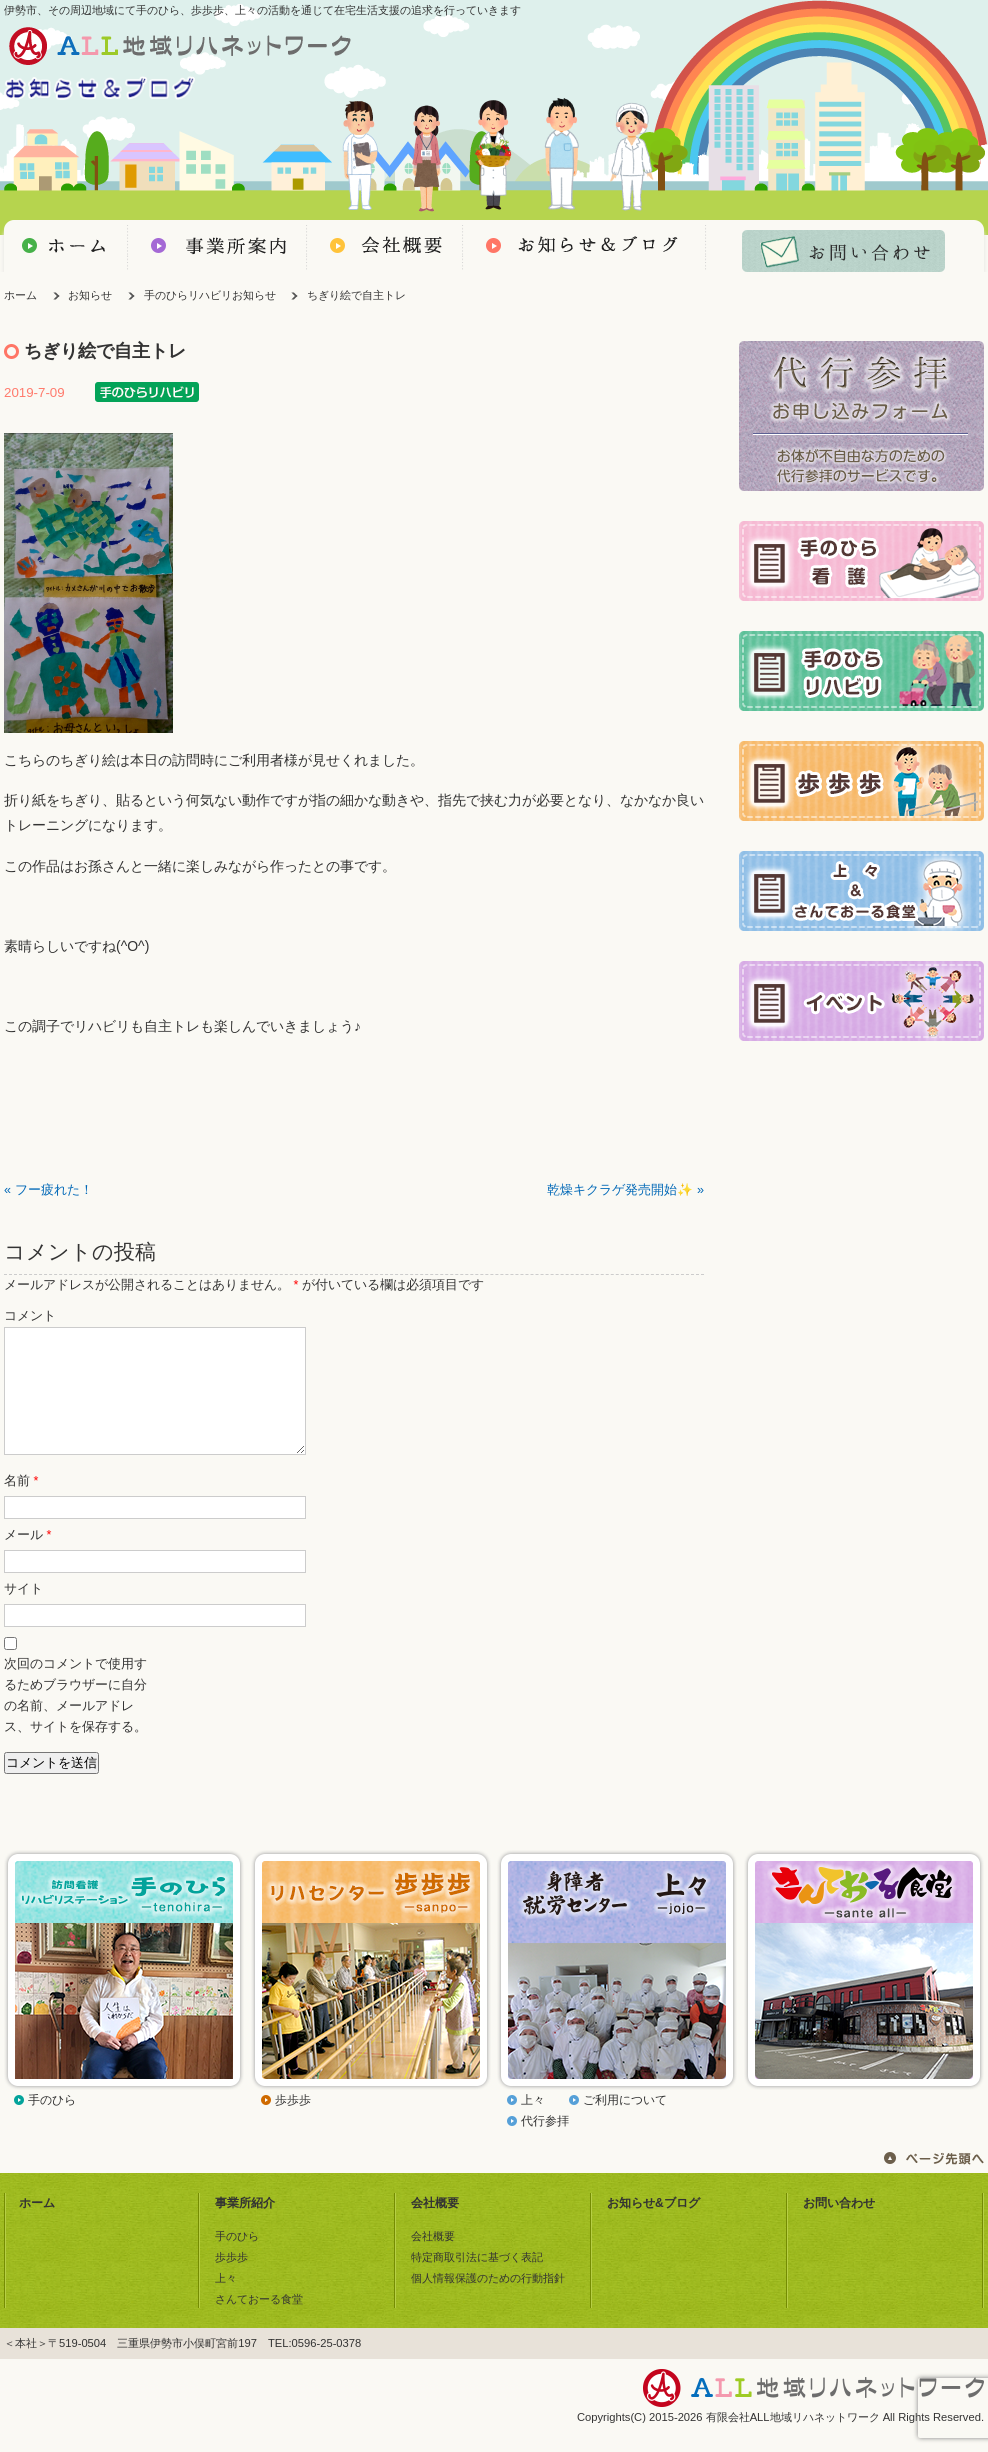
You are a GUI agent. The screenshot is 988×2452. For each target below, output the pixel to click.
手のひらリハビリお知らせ (210, 295)
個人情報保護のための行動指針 (488, 2302)
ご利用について (625, 2124)
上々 (533, 2124)
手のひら (52, 2124)
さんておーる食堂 (259, 2323)
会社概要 (435, 2227)
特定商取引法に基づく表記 (477, 2281)
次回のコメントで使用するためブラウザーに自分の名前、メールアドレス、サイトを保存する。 (75, 1719)
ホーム (20, 295)
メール (27, 1559)
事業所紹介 (245, 2227)
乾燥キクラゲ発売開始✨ (620, 1190)
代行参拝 (545, 2145)
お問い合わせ (839, 2227)
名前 (21, 1505)
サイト (23, 1613)
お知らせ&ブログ (653, 2227)
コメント (30, 1316)
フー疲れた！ (54, 1190)
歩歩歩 (293, 2124)
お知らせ (90, 295)
